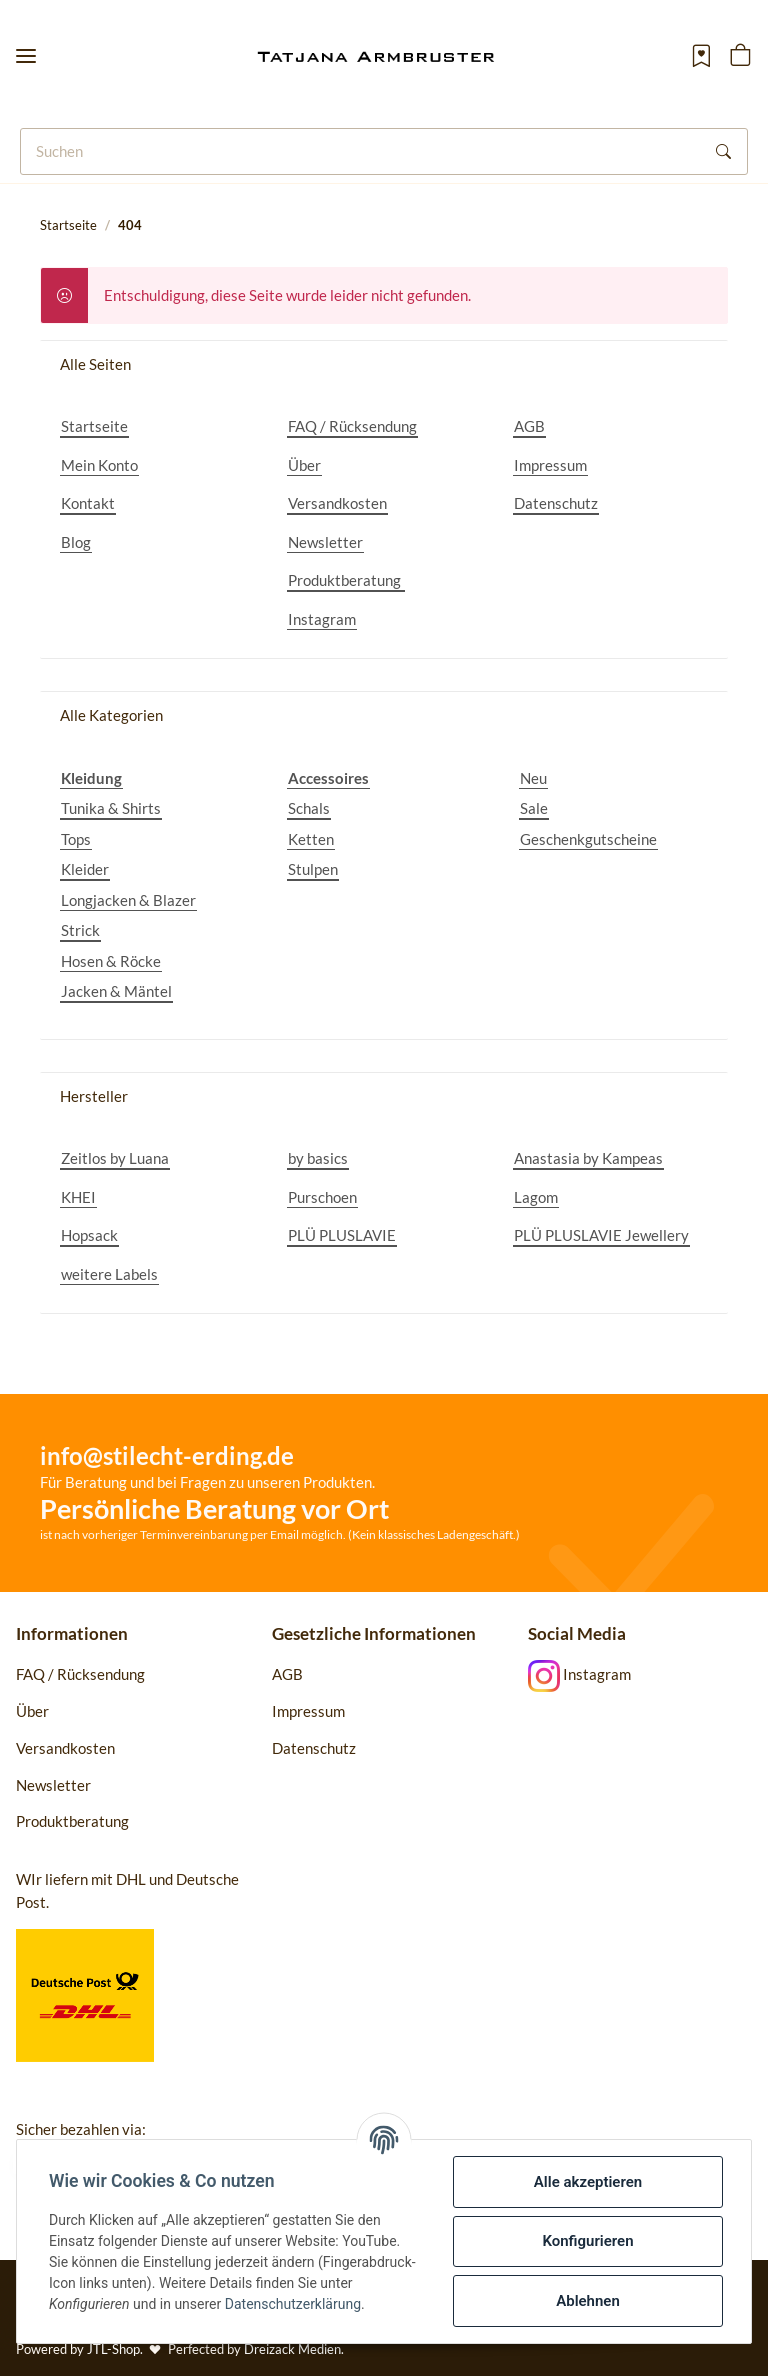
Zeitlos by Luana (115, 1158)
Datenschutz (556, 503)
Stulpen (313, 869)
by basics (318, 1158)
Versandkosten (337, 503)
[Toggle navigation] (26, 56)
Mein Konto (99, 465)
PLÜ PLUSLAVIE (342, 1235)
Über (304, 465)
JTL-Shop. (116, 2349)
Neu (533, 778)
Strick (80, 930)
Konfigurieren (587, 2241)
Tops (76, 839)
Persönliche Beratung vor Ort (214, 1508)
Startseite (94, 426)
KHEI (78, 1197)
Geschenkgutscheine (588, 839)
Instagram (322, 619)
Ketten (311, 839)
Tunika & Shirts (111, 808)
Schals (309, 808)
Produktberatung (346, 580)
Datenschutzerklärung (293, 2304)
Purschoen (322, 1197)
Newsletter (325, 542)
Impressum (550, 465)
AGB (529, 426)
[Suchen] (361, 151)
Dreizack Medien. (294, 2349)
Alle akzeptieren (588, 2182)
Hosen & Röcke (111, 961)
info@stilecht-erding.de (167, 1455)
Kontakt (88, 503)
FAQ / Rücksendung (352, 426)
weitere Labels (109, 1274)
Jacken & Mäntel (116, 991)
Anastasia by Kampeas (588, 1158)
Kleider (85, 869)
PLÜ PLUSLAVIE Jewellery (601, 1235)
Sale (534, 808)
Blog (76, 542)
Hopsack (89, 1235)
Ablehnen (588, 2301)
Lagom (536, 1197)
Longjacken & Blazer (128, 900)
